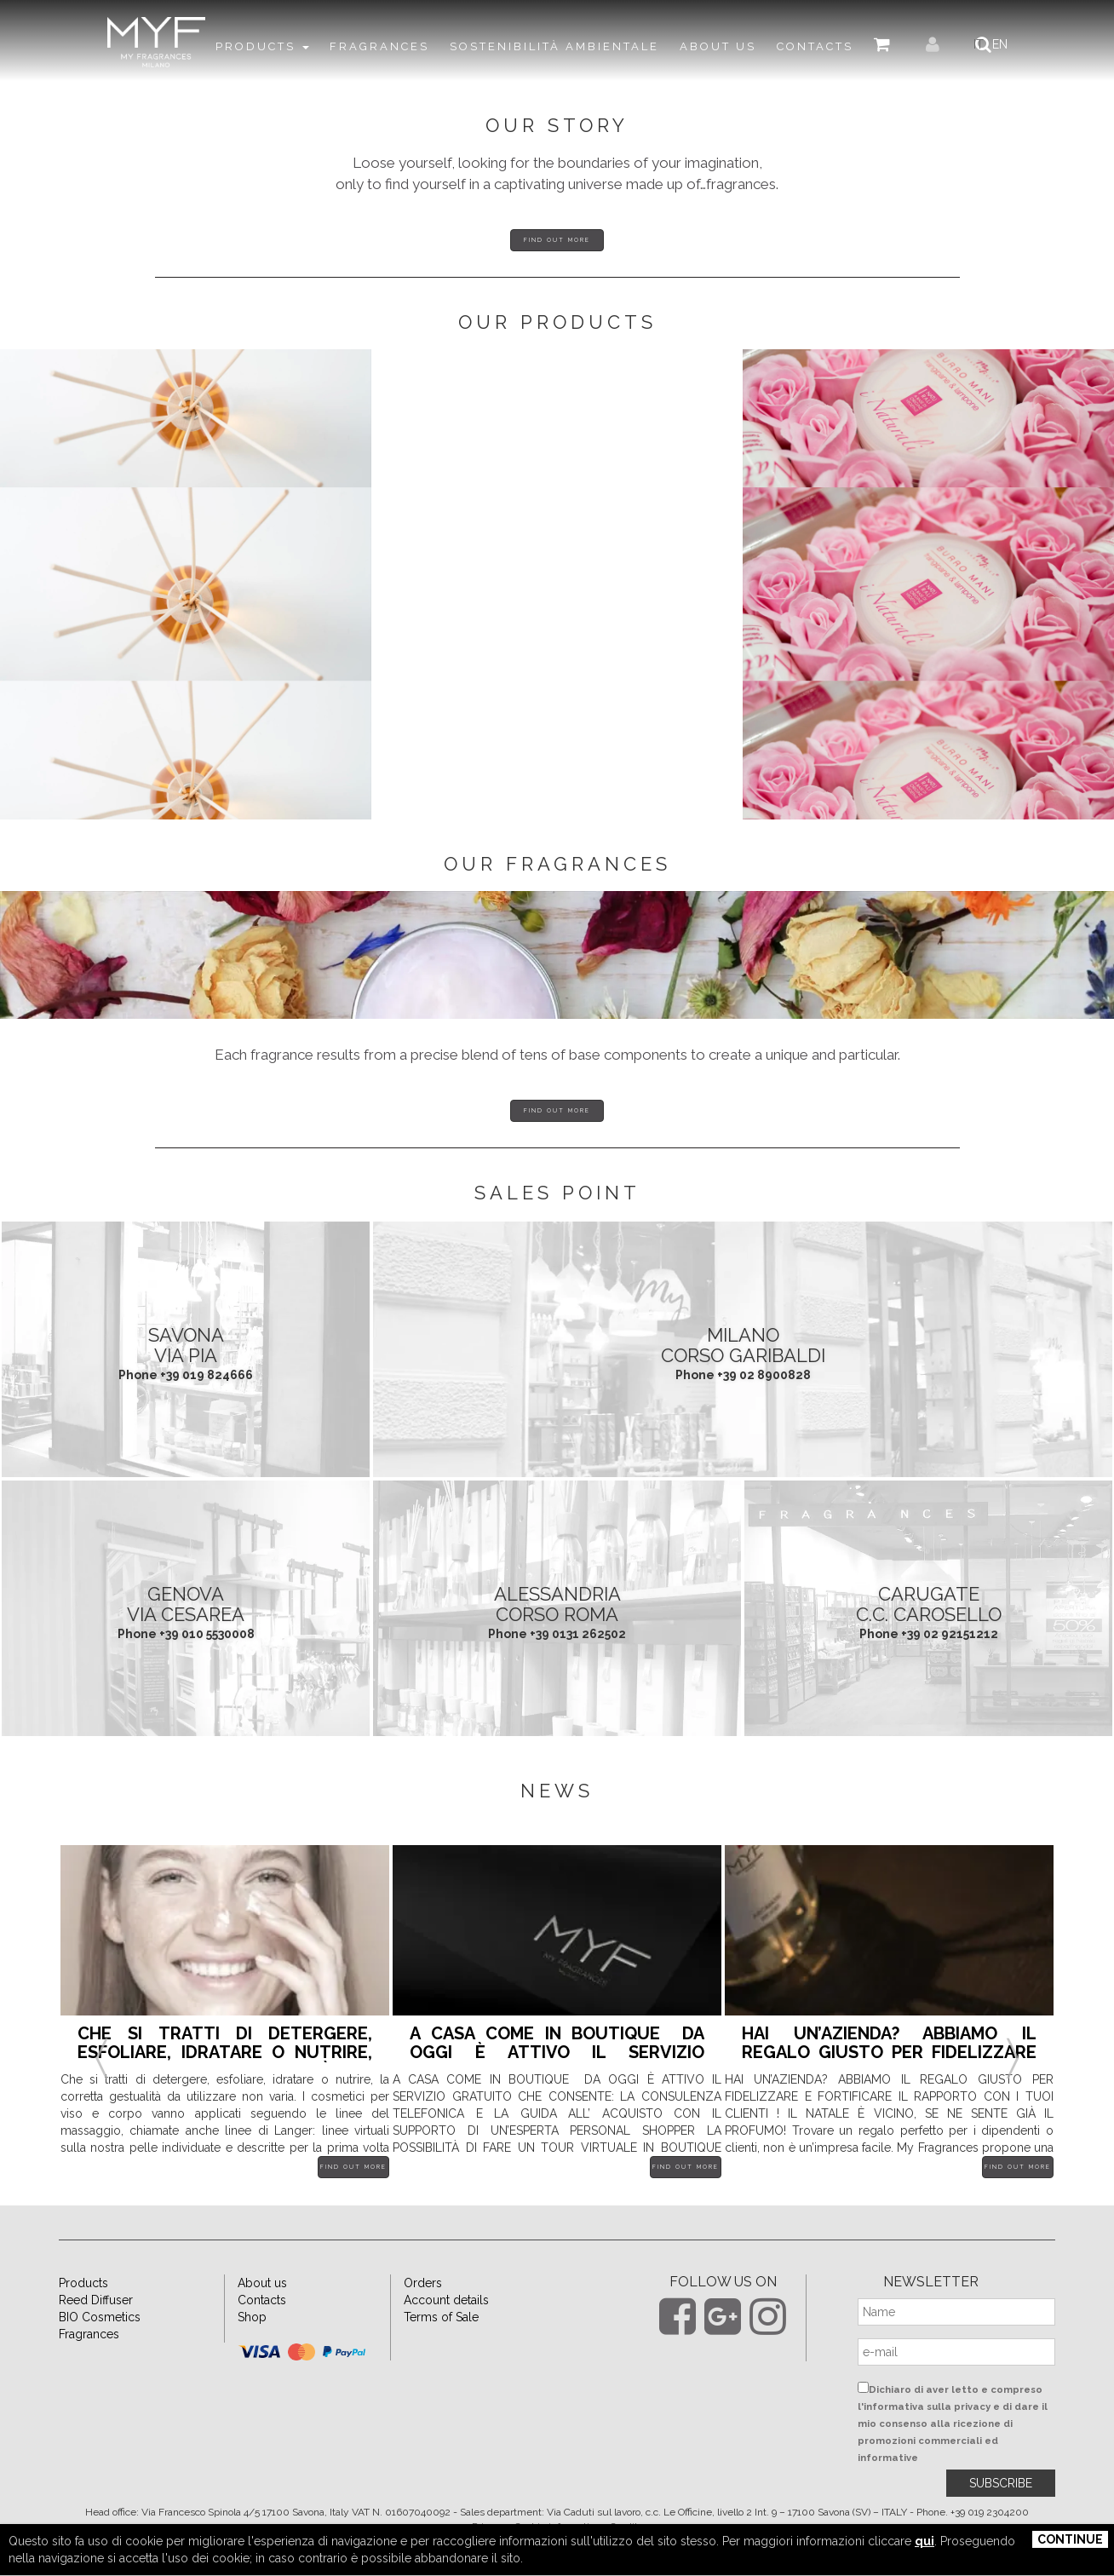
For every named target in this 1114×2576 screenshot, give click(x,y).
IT (988, 45)
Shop (252, 2359)
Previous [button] (101, 2078)
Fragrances (89, 2376)
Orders (423, 2325)
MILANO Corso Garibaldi (743, 1387)
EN (1009, 45)
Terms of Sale (441, 2359)
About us (262, 2325)
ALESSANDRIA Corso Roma (557, 1645)
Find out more (557, 240)
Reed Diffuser (96, 2342)
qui (924, 2541)
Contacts (262, 2342)
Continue (1070, 2539)
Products (83, 2325)
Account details (446, 2342)
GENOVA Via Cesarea (185, 1645)
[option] (225, 2066)
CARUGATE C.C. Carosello (929, 1645)
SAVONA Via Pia (186, 1387)
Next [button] (1012, 2078)
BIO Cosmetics (100, 2359)
